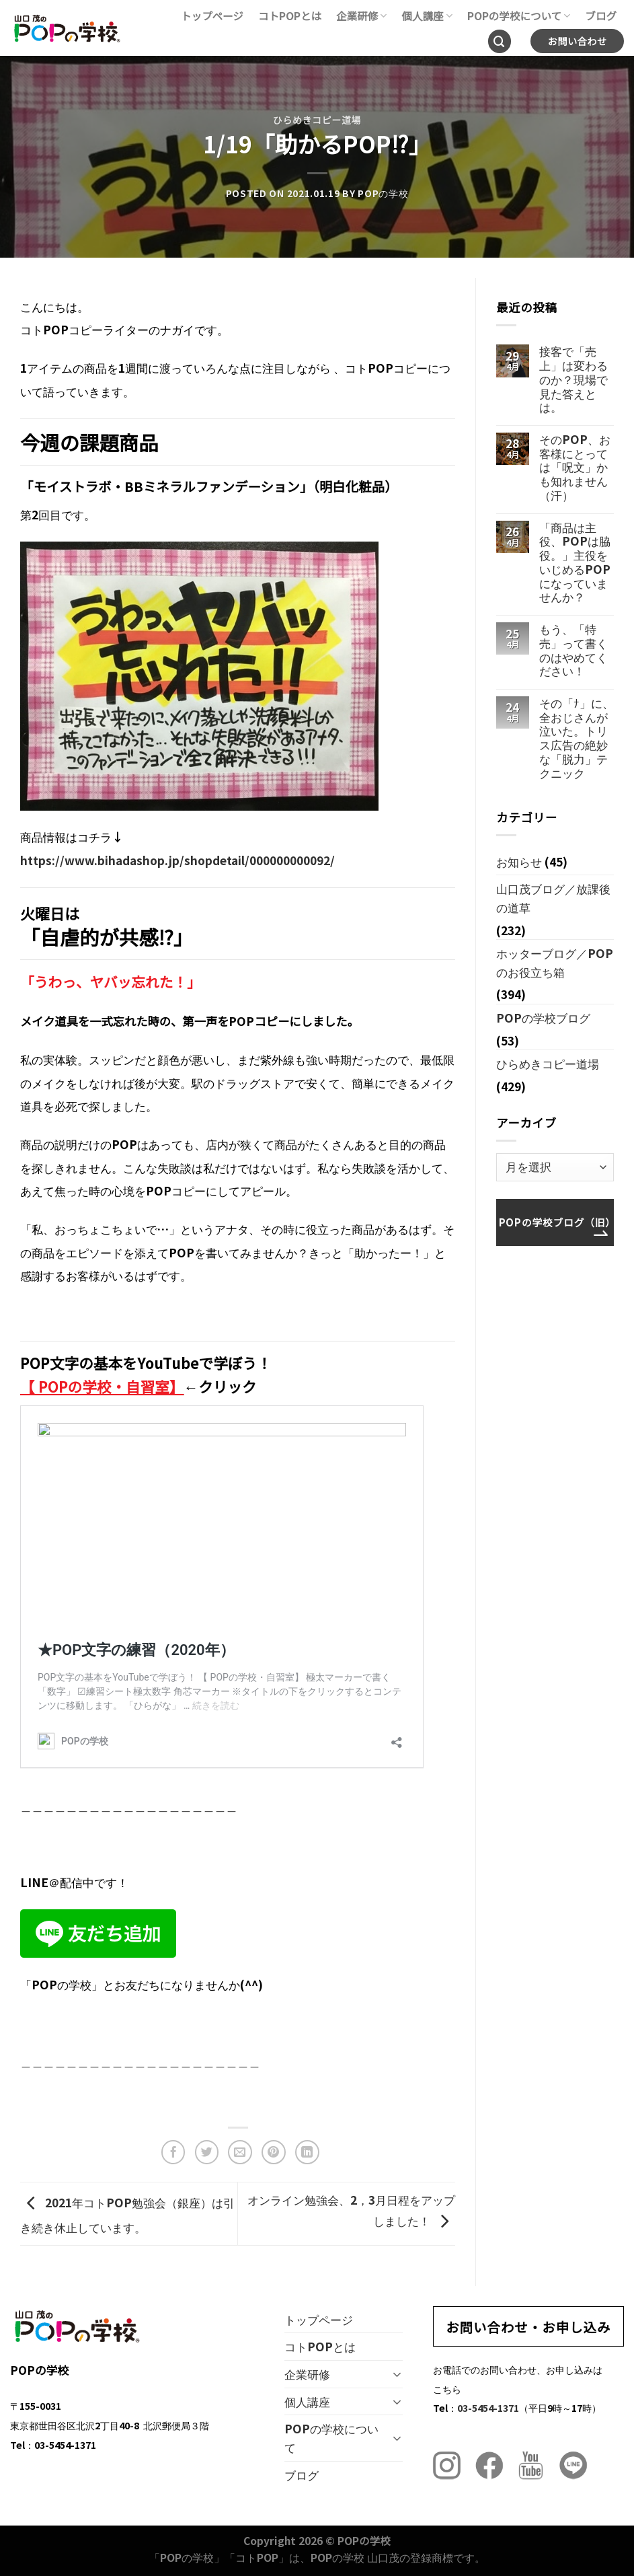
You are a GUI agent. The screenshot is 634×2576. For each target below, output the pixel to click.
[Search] (500, 41)
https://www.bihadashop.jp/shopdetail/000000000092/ (177, 860)
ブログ (601, 15)
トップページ (212, 15)
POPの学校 (383, 193)
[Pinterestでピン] (274, 2152)
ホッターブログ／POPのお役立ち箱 (554, 962)
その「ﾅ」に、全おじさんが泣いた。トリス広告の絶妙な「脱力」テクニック (576, 738)
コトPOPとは (289, 15)
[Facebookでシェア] (173, 2152)
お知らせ (519, 861)
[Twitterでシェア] (207, 2152)
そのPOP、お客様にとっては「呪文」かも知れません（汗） (574, 468)
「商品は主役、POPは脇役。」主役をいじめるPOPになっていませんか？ (574, 562)
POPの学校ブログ (543, 1017)
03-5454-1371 (488, 2407)
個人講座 (426, 15)
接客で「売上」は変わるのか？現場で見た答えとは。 (573, 379)
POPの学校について (519, 15)
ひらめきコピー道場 (317, 119)
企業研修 (361, 15)
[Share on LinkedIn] (307, 2152)
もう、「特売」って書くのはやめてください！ (573, 650)
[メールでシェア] (240, 2152)
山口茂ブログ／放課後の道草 (553, 898)
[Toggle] (397, 2374)
